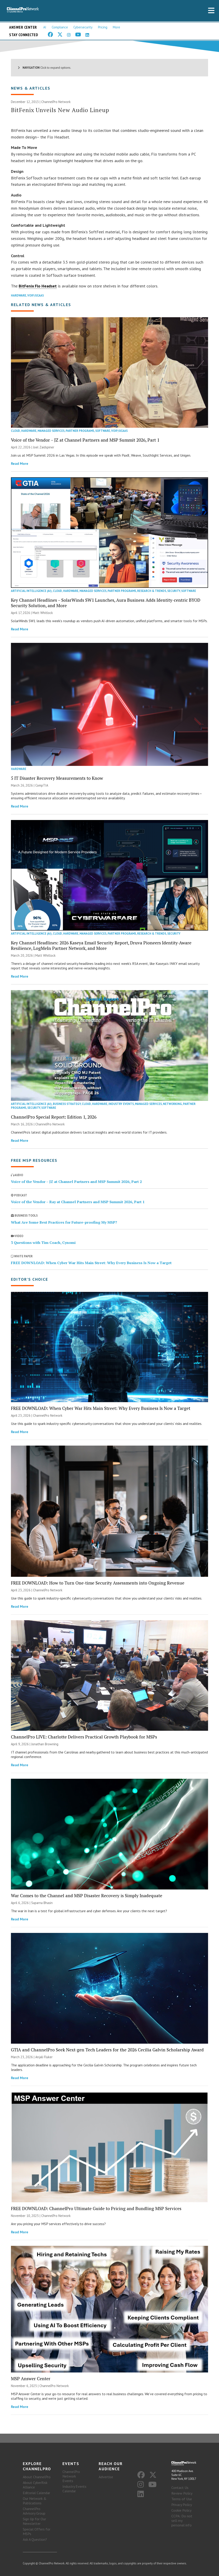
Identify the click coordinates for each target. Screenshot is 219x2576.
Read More (19, 463)
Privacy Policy (181, 2504)
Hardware (18, 295)
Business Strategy (67, 1104)
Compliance (60, 27)
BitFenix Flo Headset (38, 286)
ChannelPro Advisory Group (34, 2511)
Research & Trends (151, 591)
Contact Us (179, 2487)
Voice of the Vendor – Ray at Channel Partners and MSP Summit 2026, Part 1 (77, 1201)
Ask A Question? (35, 2539)
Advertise (106, 2477)
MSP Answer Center (30, 2378)
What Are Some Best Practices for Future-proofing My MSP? (64, 1222)
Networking (172, 1104)
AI (44, 27)
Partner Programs (80, 431)
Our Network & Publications (34, 2500)
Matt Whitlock (43, 613)
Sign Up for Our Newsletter (34, 2521)
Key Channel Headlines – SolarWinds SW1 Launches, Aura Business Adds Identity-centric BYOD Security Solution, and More (105, 602)
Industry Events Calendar (74, 2488)
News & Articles (30, 88)
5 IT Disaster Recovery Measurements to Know (57, 778)
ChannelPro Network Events (71, 2476)
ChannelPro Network (56, 102)
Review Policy (181, 2493)
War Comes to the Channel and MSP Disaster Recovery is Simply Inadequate (86, 1895)
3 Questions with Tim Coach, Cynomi (43, 1242)
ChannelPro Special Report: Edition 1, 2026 (53, 1117)
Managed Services (51, 431)
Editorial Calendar (36, 2492)
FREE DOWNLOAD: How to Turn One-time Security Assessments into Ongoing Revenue (97, 1583)
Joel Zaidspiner (43, 447)
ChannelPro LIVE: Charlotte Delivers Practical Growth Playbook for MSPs (84, 1737)
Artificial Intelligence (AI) (31, 591)
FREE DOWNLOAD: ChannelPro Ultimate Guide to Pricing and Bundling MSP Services (96, 2208)
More (116, 27)
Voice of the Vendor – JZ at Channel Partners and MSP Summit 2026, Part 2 (76, 1181)
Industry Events (121, 1104)
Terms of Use (181, 2499)
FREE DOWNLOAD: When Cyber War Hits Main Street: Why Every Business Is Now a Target (91, 1262)
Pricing (102, 27)
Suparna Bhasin (42, 1903)
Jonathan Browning (44, 1744)
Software (102, 431)
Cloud (15, 431)
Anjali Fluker (44, 2057)
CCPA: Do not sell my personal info (181, 2520)
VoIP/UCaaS (35, 295)
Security (173, 591)
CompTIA (41, 785)
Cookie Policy (181, 2510)
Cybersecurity (83, 27)
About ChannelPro (37, 2477)
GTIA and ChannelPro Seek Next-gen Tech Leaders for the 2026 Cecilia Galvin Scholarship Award (107, 2050)
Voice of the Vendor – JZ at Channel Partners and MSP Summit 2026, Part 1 (85, 440)
